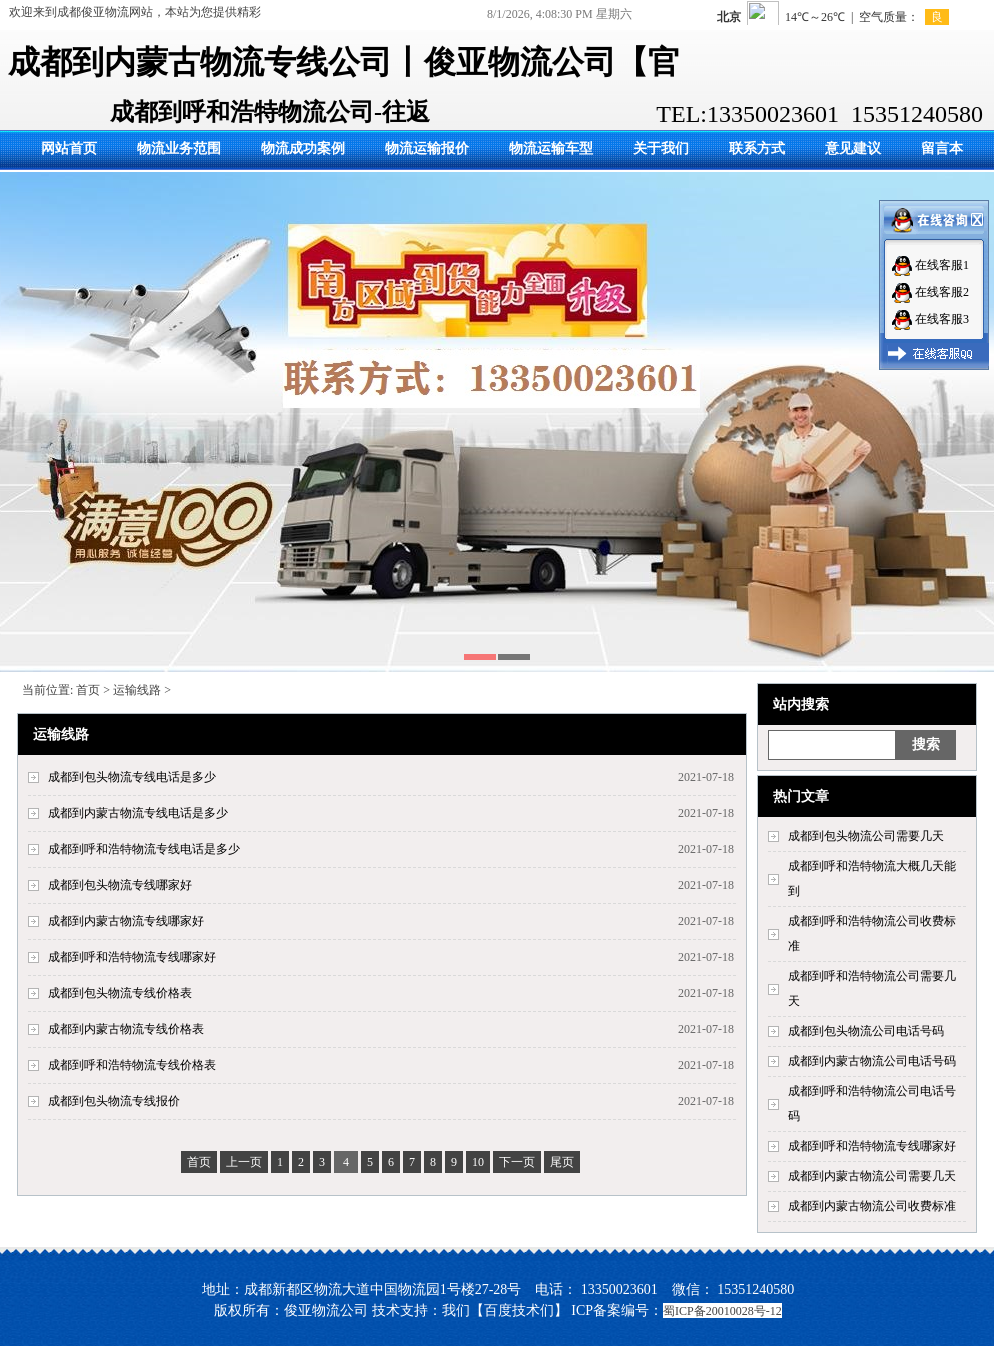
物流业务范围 (179, 148)
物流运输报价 (427, 148)
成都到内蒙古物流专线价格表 (126, 1029)
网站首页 (69, 148)
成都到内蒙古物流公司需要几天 (872, 1176)
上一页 (244, 1162)
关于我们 (661, 148)
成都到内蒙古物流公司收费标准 (872, 1206)
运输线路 (137, 690)
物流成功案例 (303, 148)
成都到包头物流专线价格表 (120, 993)
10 (478, 1162)
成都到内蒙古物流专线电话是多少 (138, 813)
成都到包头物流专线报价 (114, 1101)
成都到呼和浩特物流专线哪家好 (872, 1146)
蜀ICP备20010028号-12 (722, 1311)
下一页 (517, 1162)
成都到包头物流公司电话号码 (866, 1031)
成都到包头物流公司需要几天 (866, 836)
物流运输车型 (551, 148)
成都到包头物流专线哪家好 (120, 885)
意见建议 (853, 148)
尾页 (562, 1162)
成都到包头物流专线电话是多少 (132, 777)
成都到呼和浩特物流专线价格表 (132, 1065)
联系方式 (757, 148)
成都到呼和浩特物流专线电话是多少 (144, 849)
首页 (88, 690)
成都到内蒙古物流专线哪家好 (126, 921)
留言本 (942, 148)
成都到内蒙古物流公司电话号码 (872, 1061)
